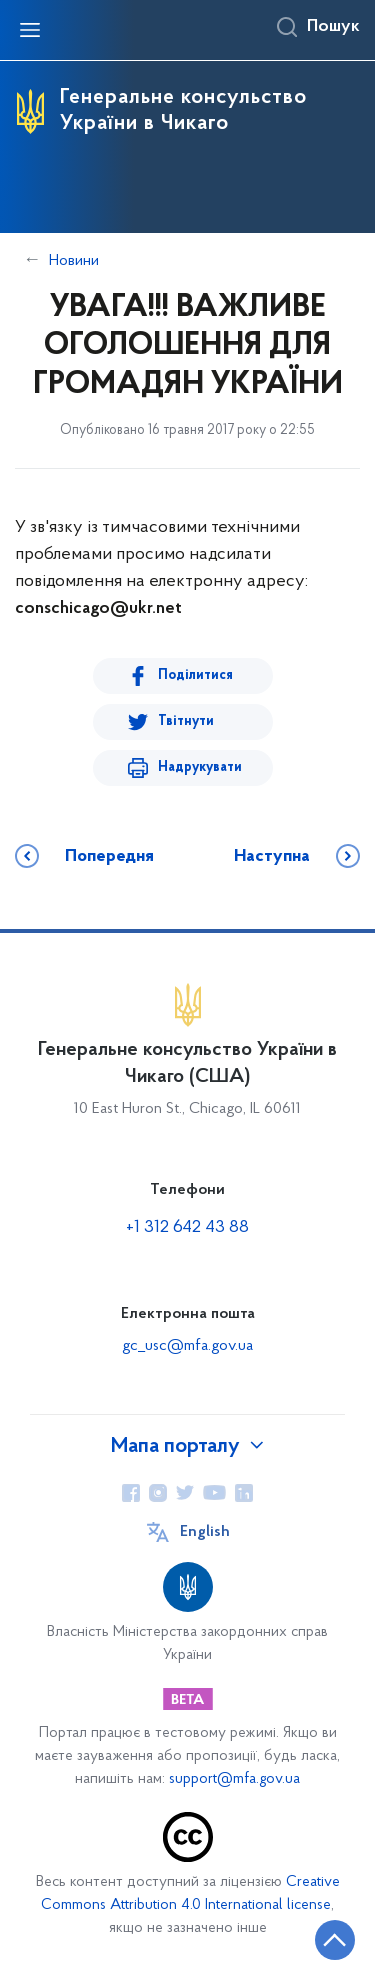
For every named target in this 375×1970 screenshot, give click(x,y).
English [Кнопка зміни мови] (205, 1532)
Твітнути (186, 721)
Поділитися (195, 675)
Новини (74, 261)
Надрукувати (200, 767)
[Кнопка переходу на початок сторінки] (335, 1940)
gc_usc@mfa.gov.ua (187, 1346)
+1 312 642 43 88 (187, 1227)
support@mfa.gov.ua (234, 1779)
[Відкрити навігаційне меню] (30, 30)
